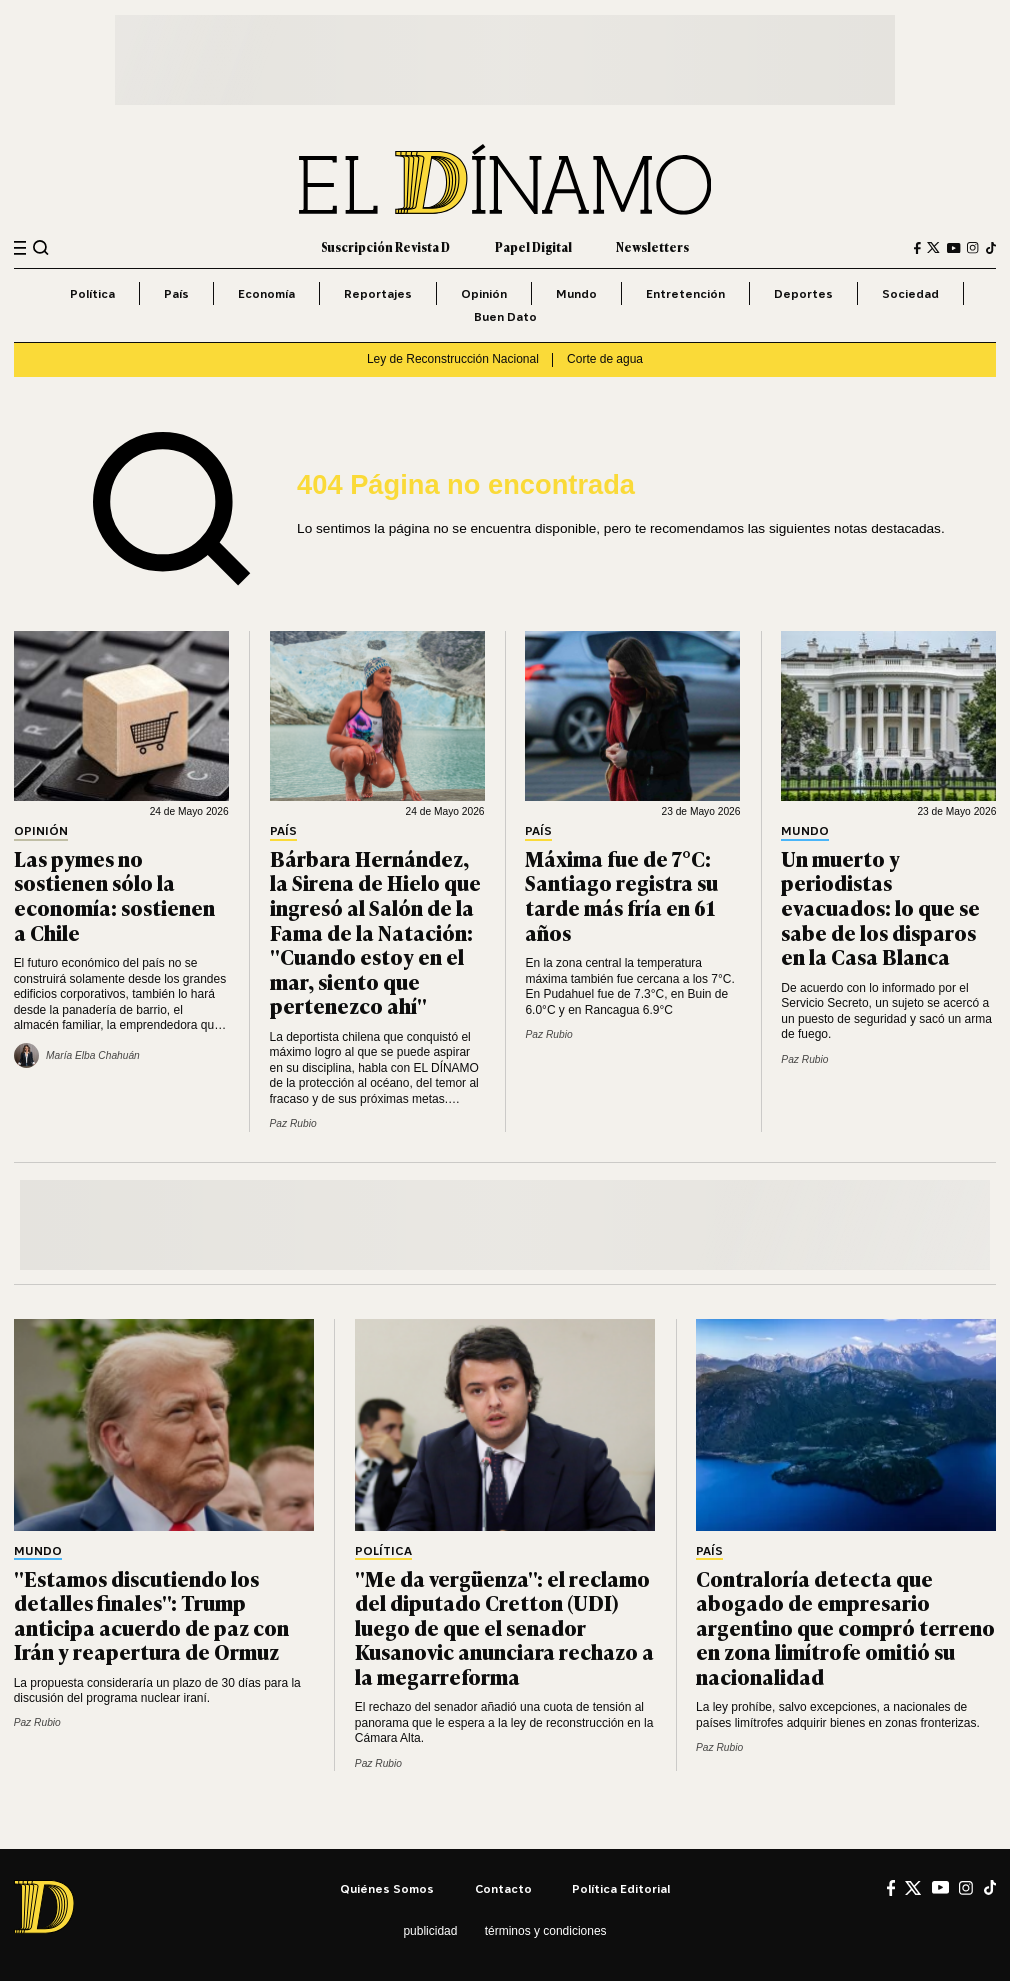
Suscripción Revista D (385, 247)
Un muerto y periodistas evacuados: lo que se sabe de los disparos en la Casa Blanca (880, 907)
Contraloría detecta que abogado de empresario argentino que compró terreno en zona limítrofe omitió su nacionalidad (845, 1627)
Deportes (803, 293)
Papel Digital (533, 247)
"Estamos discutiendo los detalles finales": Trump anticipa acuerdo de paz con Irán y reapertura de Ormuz (151, 1615)
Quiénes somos (387, 1888)
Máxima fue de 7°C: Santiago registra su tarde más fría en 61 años (621, 895)
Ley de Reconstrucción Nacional (453, 359)
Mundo (576, 293)
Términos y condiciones (546, 1931)
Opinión (484, 293)
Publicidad (430, 1931)
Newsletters (652, 247)
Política (92, 293)
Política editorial (621, 1888)
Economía (266, 293)
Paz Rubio (293, 1123)
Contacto (503, 1888)
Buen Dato (505, 316)
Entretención (685, 293)
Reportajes (378, 293)
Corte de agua (605, 359)
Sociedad (910, 293)
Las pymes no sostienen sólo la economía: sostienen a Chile (114, 895)
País (176, 293)
